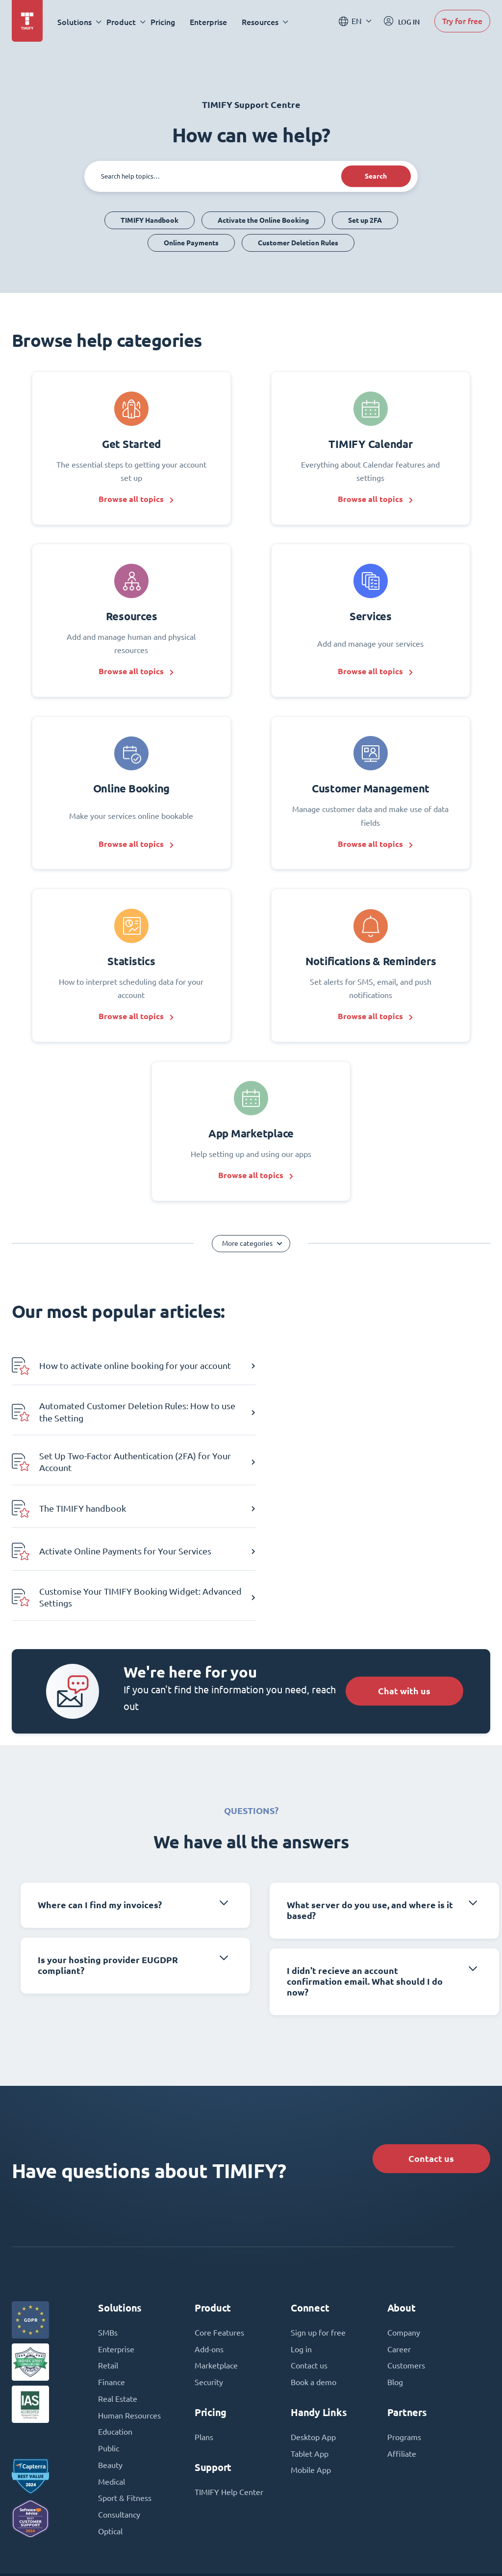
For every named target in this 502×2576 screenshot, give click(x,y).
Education (115, 2311)
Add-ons (209, 2228)
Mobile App (311, 2349)
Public (108, 2328)
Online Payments (191, 243)
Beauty (110, 2344)
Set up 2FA (365, 220)
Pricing (163, 21)
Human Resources (129, 2294)
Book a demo (313, 2261)
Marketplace (216, 2244)
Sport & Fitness (124, 2378)
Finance (111, 2261)
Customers (406, 2244)
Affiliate (401, 2333)
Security (209, 2261)
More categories (247, 1248)
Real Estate (117, 2278)
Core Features (219, 2211)
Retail (108, 2244)
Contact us (430, 2036)
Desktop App (313, 2316)
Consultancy (119, 2395)
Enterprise (208, 21)
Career (399, 2228)
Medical (111, 2361)
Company (403, 2211)
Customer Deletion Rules (298, 243)
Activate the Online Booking (263, 220)
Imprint (181, 2548)
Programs (404, 2316)
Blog (395, 2261)
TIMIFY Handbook (149, 220)
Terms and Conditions (241, 2548)
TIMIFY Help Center (229, 2371)
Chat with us (403, 1568)
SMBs (108, 2211)
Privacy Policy (310, 2548)
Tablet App (309, 2333)
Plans (204, 2316)
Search (375, 176)
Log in (301, 2228)
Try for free (462, 21)
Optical (110, 2411)
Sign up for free (318, 2211)
